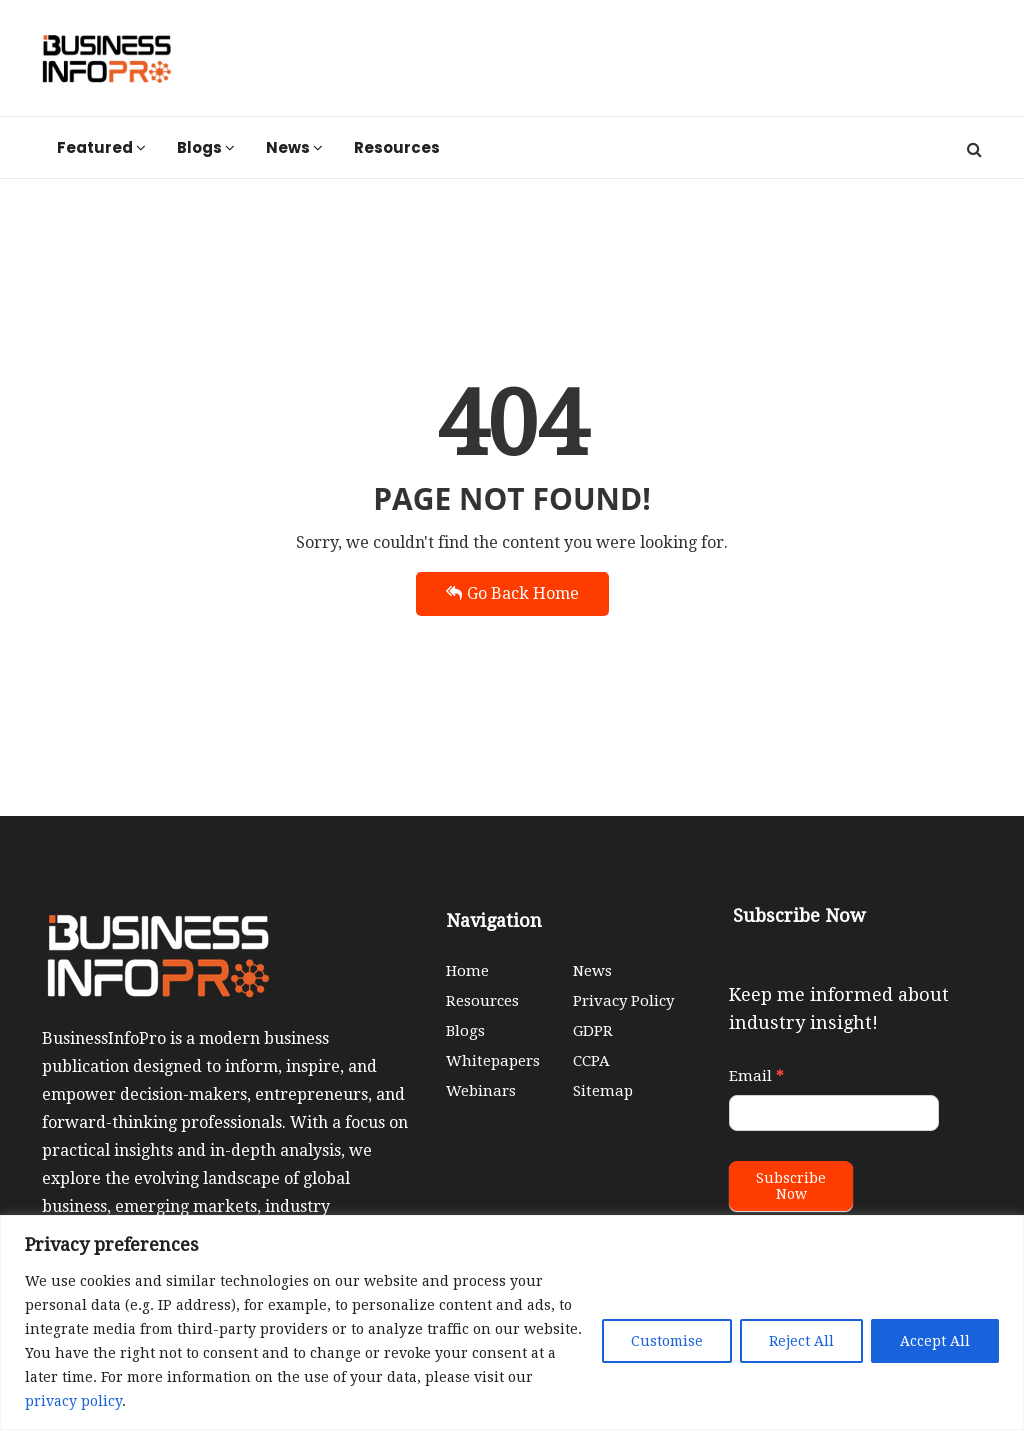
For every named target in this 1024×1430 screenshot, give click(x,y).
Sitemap (603, 1091)
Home (467, 971)
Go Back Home (512, 593)
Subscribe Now (791, 1186)
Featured (101, 147)
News (294, 147)
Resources (397, 147)
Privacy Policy (623, 1001)
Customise (667, 1341)
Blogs (206, 147)
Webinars (481, 1091)
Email (756, 1076)
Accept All (935, 1341)
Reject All (801, 1341)
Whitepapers (493, 1061)
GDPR (593, 1031)
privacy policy (73, 1401)
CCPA (591, 1061)
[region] (512, 1322)
